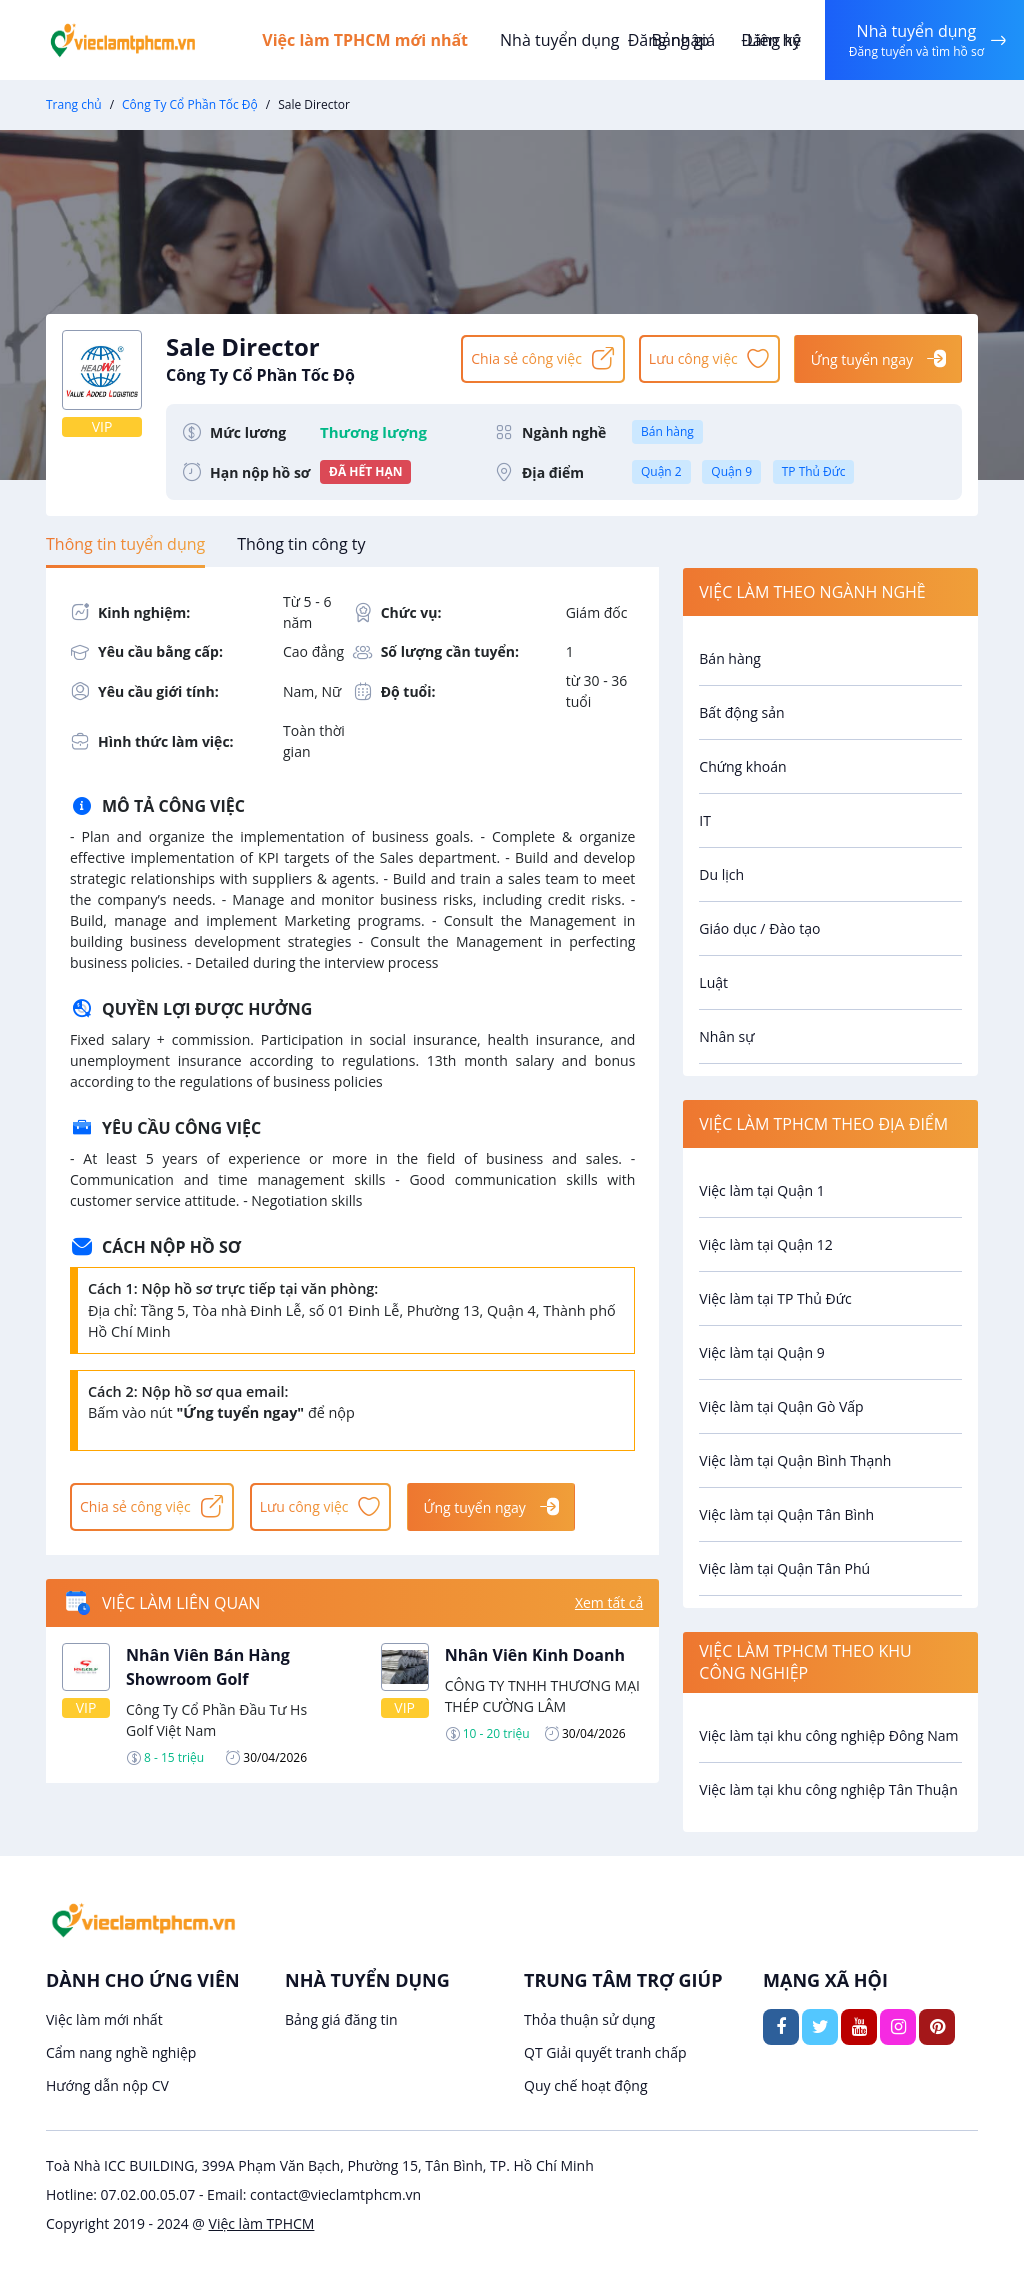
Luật (713, 982)
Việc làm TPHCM (262, 2223)
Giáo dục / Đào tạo (759, 928)
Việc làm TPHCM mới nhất (366, 40)
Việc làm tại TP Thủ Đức (775, 1298)
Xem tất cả (609, 1603)
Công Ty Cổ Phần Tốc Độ (190, 104)
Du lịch (721, 874)
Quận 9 (731, 471)
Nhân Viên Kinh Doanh (535, 1655)
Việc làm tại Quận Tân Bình (786, 1514)
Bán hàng (667, 431)
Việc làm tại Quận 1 (761, 1190)
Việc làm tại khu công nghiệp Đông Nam (828, 1735)
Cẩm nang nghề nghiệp (121, 2052)
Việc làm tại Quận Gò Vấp (781, 1406)
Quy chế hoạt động (586, 2085)
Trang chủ (74, 104)
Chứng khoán (742, 766)
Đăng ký (771, 40)
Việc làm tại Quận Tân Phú (784, 1568)
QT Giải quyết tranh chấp (605, 2052)
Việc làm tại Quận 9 (761, 1352)
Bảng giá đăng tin (341, 2019)
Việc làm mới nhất (104, 2019)
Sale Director (304, 358)
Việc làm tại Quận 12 (765, 1244)
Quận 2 (661, 471)
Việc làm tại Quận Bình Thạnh (795, 1460)
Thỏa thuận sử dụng (589, 2019)
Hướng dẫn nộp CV (107, 2085)
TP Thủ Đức (814, 471)
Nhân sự (726, 1036)
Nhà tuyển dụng (560, 40)
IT (705, 820)
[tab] (125, 544)
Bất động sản (741, 712)
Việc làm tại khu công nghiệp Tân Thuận (828, 1789)
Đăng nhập (668, 40)
